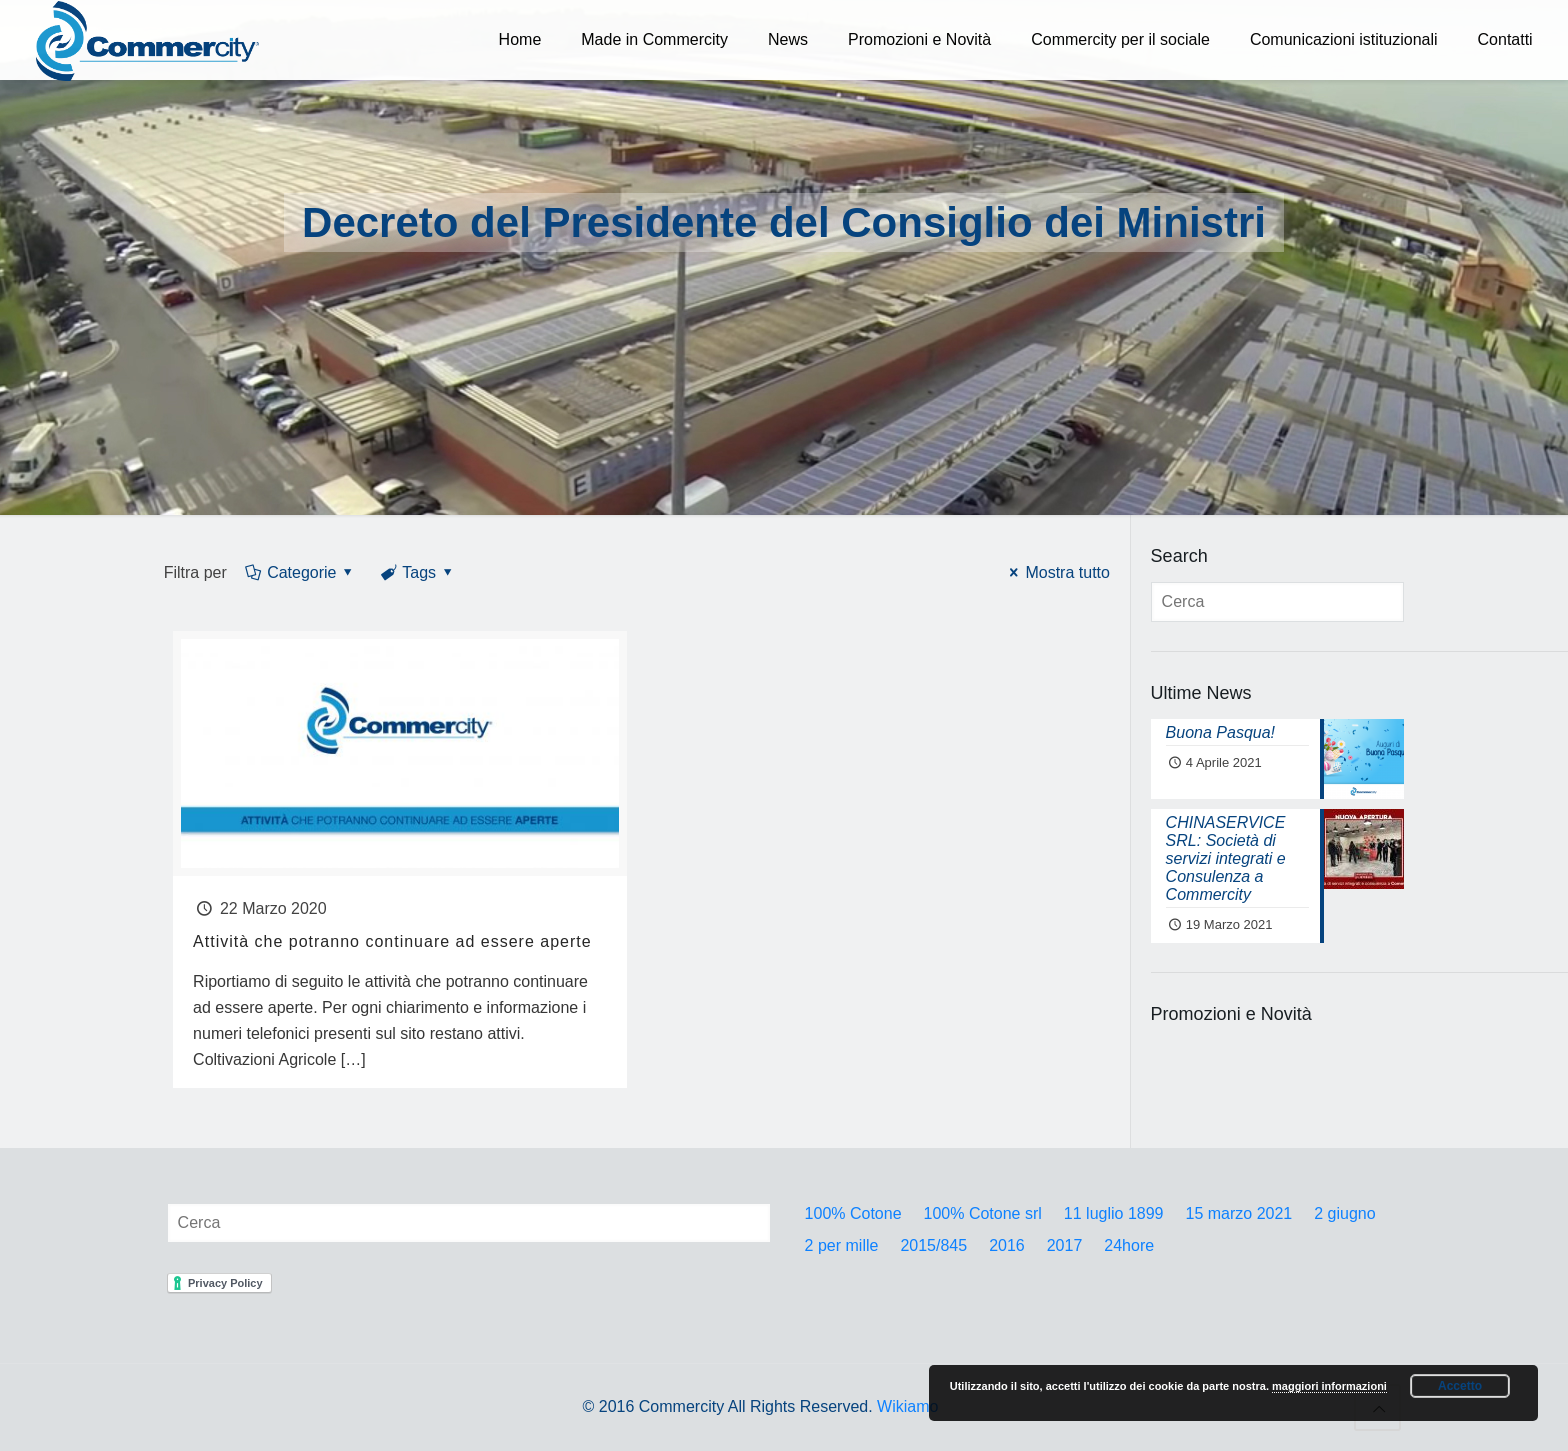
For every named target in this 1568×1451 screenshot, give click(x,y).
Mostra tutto (1056, 572)
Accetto (1460, 1386)
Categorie (300, 572)
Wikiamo (907, 1406)
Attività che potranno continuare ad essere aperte (392, 941)
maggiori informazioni (1329, 1386)
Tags (418, 572)
